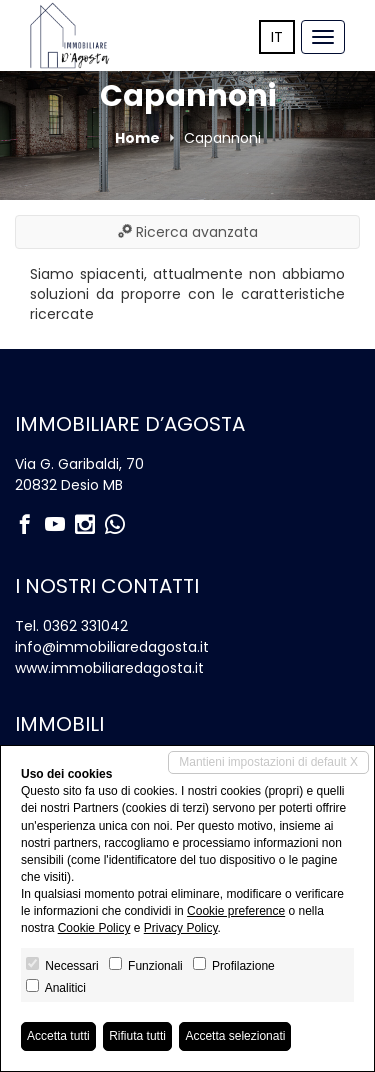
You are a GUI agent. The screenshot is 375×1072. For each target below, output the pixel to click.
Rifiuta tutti (137, 1036)
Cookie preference (236, 911)
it (277, 37)
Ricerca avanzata (188, 232)
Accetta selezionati (235, 1036)
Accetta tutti (58, 1036)
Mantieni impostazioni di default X (268, 762)
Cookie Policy (94, 928)
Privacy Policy (181, 928)
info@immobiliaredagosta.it (112, 647)
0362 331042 (85, 626)
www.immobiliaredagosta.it (109, 668)
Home (137, 138)
